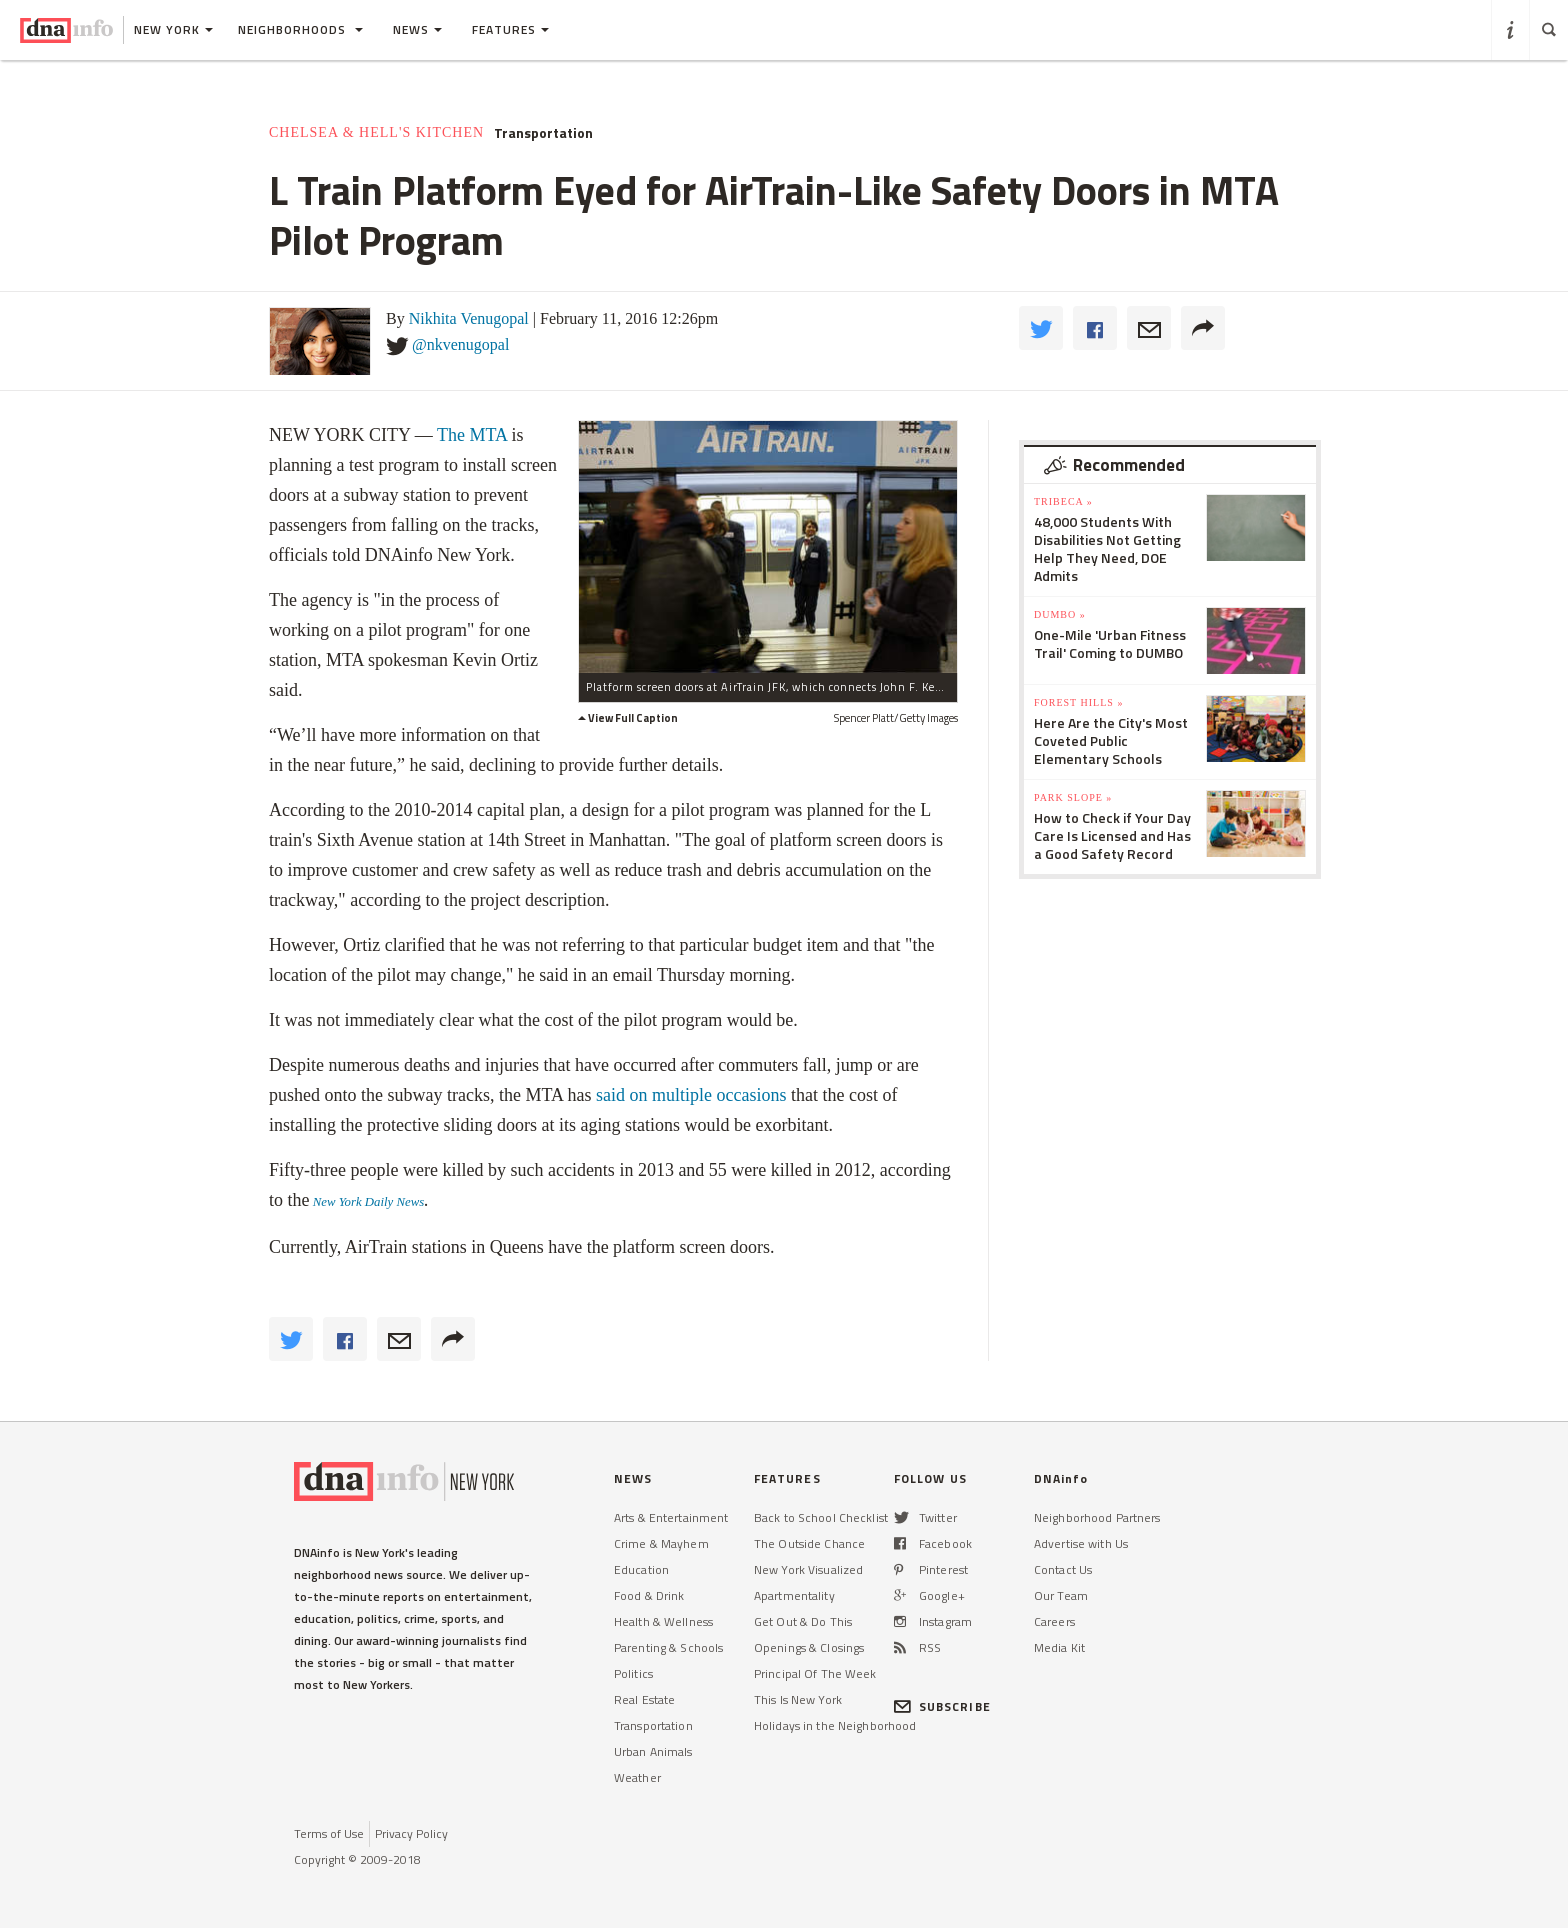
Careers (1054, 1621)
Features (510, 29)
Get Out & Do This (803, 1621)
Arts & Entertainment (671, 1517)
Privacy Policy (411, 1833)
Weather (637, 1777)
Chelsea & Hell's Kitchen (376, 132)
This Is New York (798, 1699)
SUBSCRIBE (942, 1706)
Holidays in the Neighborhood (835, 1725)
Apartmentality (794, 1595)
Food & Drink (649, 1595)
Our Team (1061, 1595)
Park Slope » (1073, 797)
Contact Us (1063, 1569)
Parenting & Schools (668, 1647)
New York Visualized (808, 1569)
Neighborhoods (300, 29)
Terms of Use (329, 1833)
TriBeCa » (1063, 501)
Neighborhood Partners (1097, 1517)
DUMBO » (1060, 614)
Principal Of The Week (815, 1673)
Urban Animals (653, 1751)
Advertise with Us (1081, 1543)
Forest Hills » (1078, 702)
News (417, 29)
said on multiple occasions (693, 1095)
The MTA (472, 435)
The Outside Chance (809, 1543)
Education (641, 1569)
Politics (633, 1673)
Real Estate (644, 1699)
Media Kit (1059, 1647)
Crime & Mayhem (661, 1543)
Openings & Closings (809, 1647)
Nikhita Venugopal (469, 318)
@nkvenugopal (460, 344)
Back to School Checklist (821, 1517)
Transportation (543, 133)
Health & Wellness (663, 1621)
